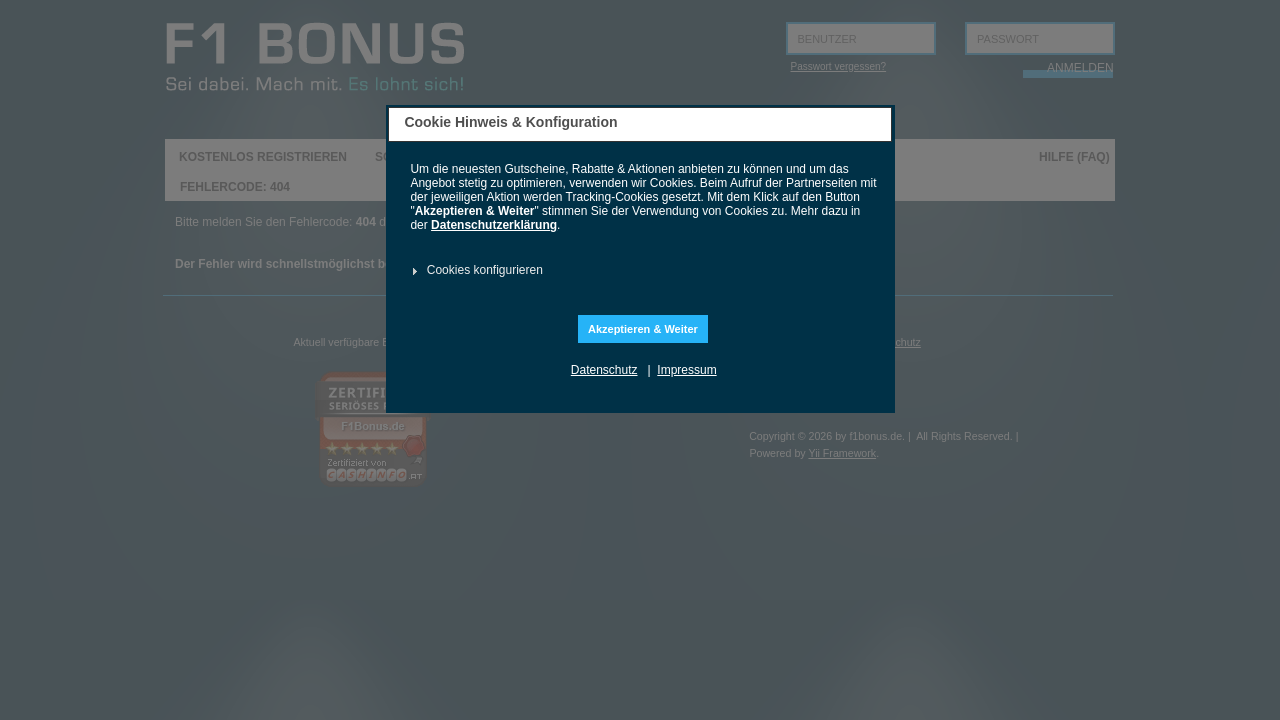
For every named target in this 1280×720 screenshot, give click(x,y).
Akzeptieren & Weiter (643, 329)
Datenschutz (604, 370)
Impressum (686, 370)
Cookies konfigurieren (485, 270)
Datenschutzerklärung (494, 225)
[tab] (637, 271)
